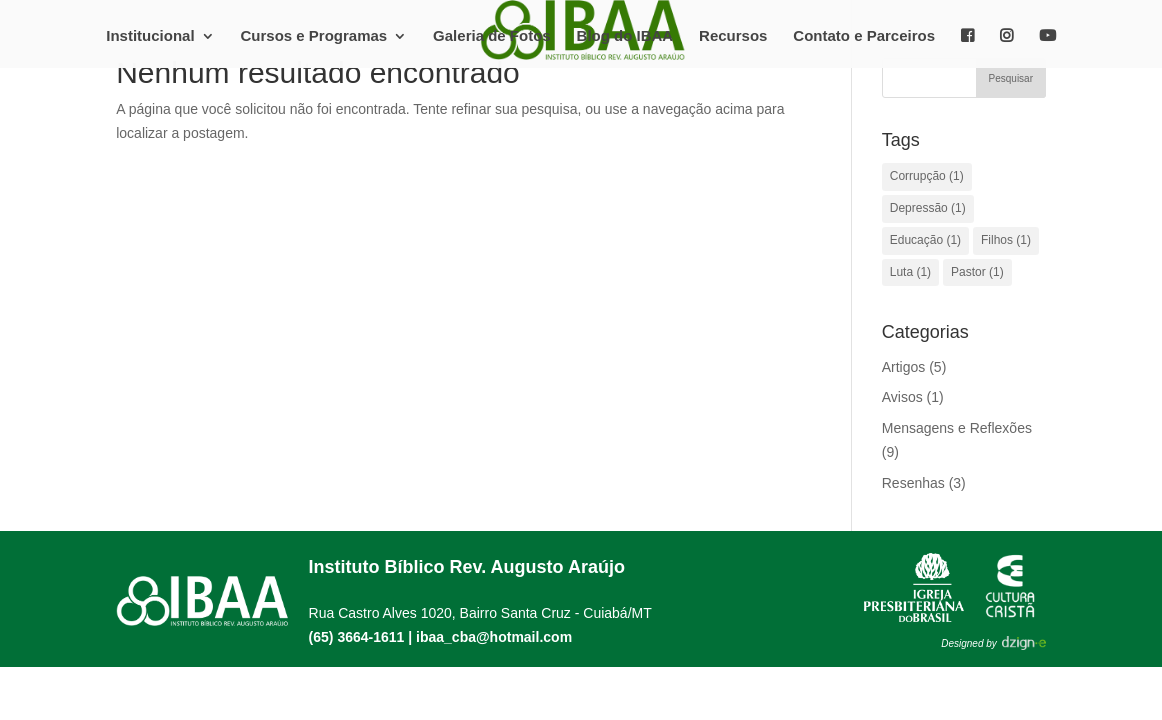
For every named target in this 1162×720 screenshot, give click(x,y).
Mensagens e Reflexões (957, 428)
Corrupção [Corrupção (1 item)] (927, 176)
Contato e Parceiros (864, 36)
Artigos (904, 367)
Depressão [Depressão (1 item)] (928, 208)
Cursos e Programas (313, 36)
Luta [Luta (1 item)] (910, 272)
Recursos (733, 36)
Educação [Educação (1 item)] (925, 240)
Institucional (150, 36)
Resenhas (913, 483)
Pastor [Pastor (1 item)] (977, 272)
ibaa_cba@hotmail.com (494, 637)
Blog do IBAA (625, 36)
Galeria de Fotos (492, 36)
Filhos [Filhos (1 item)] (1006, 240)
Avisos (902, 397)
